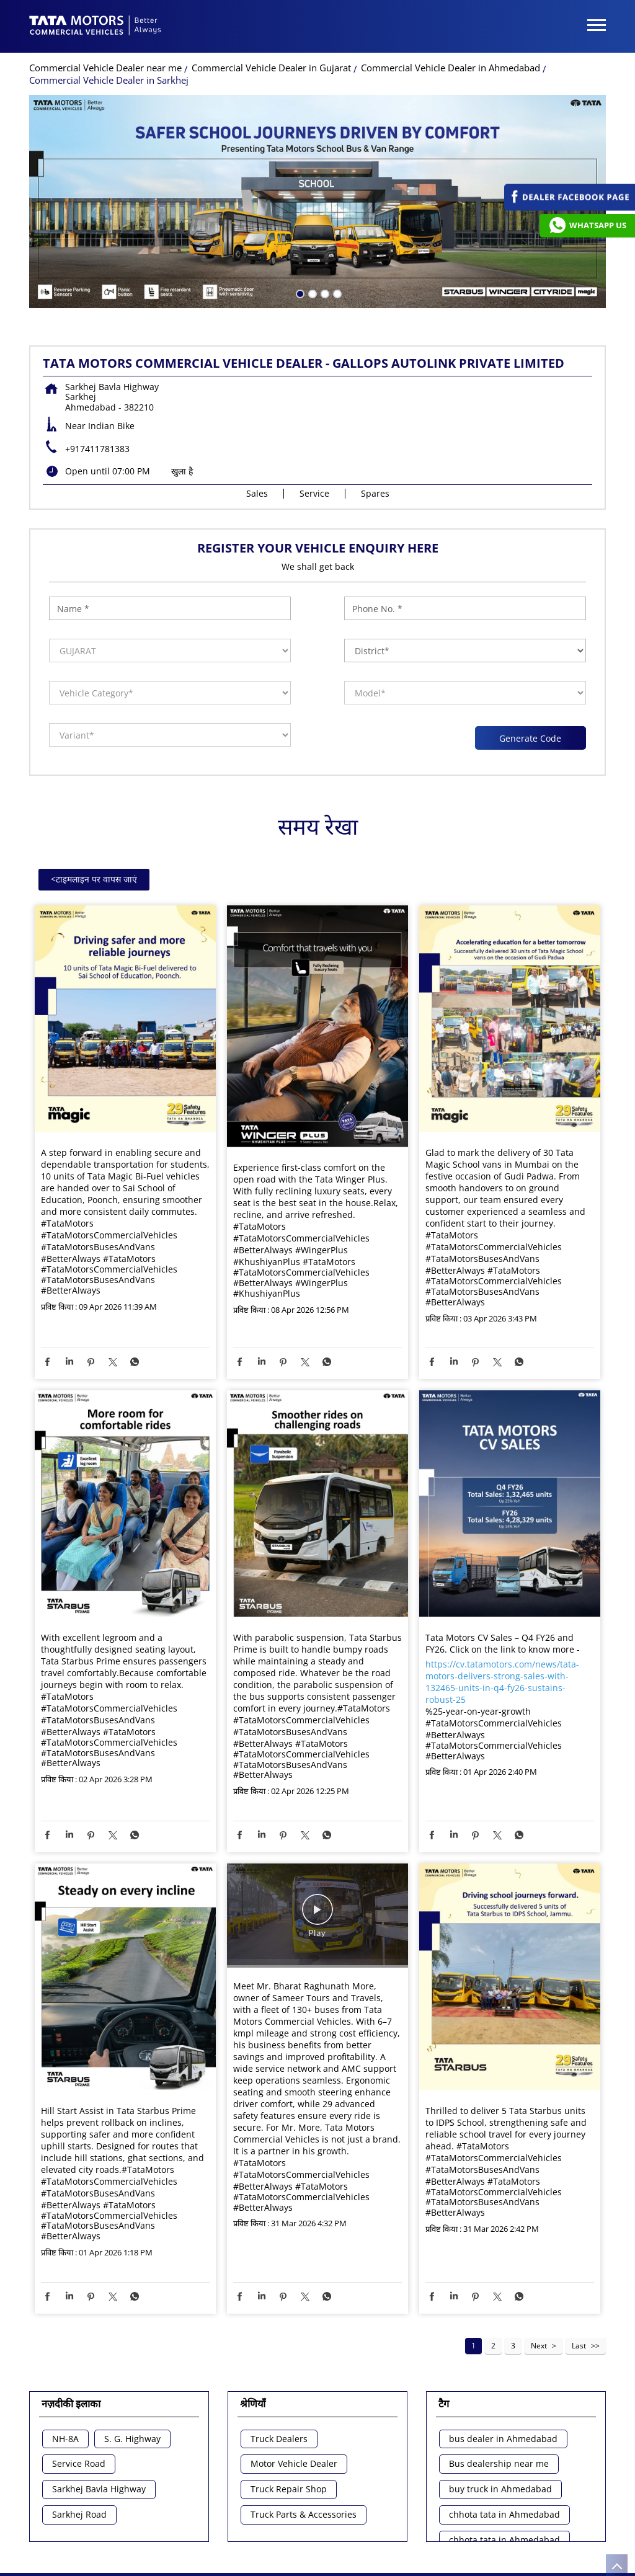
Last (579, 2345)
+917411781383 (97, 449)
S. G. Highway (132, 2439)
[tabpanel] (317, 201)
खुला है (182, 471)
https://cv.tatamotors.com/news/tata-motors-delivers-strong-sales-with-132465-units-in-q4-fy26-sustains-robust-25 (502, 1681)
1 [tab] (299, 293)
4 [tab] (336, 293)
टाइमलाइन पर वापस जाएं (94, 879)
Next (539, 2345)
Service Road (78, 2464)
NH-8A (65, 2439)
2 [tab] (311, 293)
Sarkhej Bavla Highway (99, 2489)
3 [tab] (324, 293)
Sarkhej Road (79, 2515)
